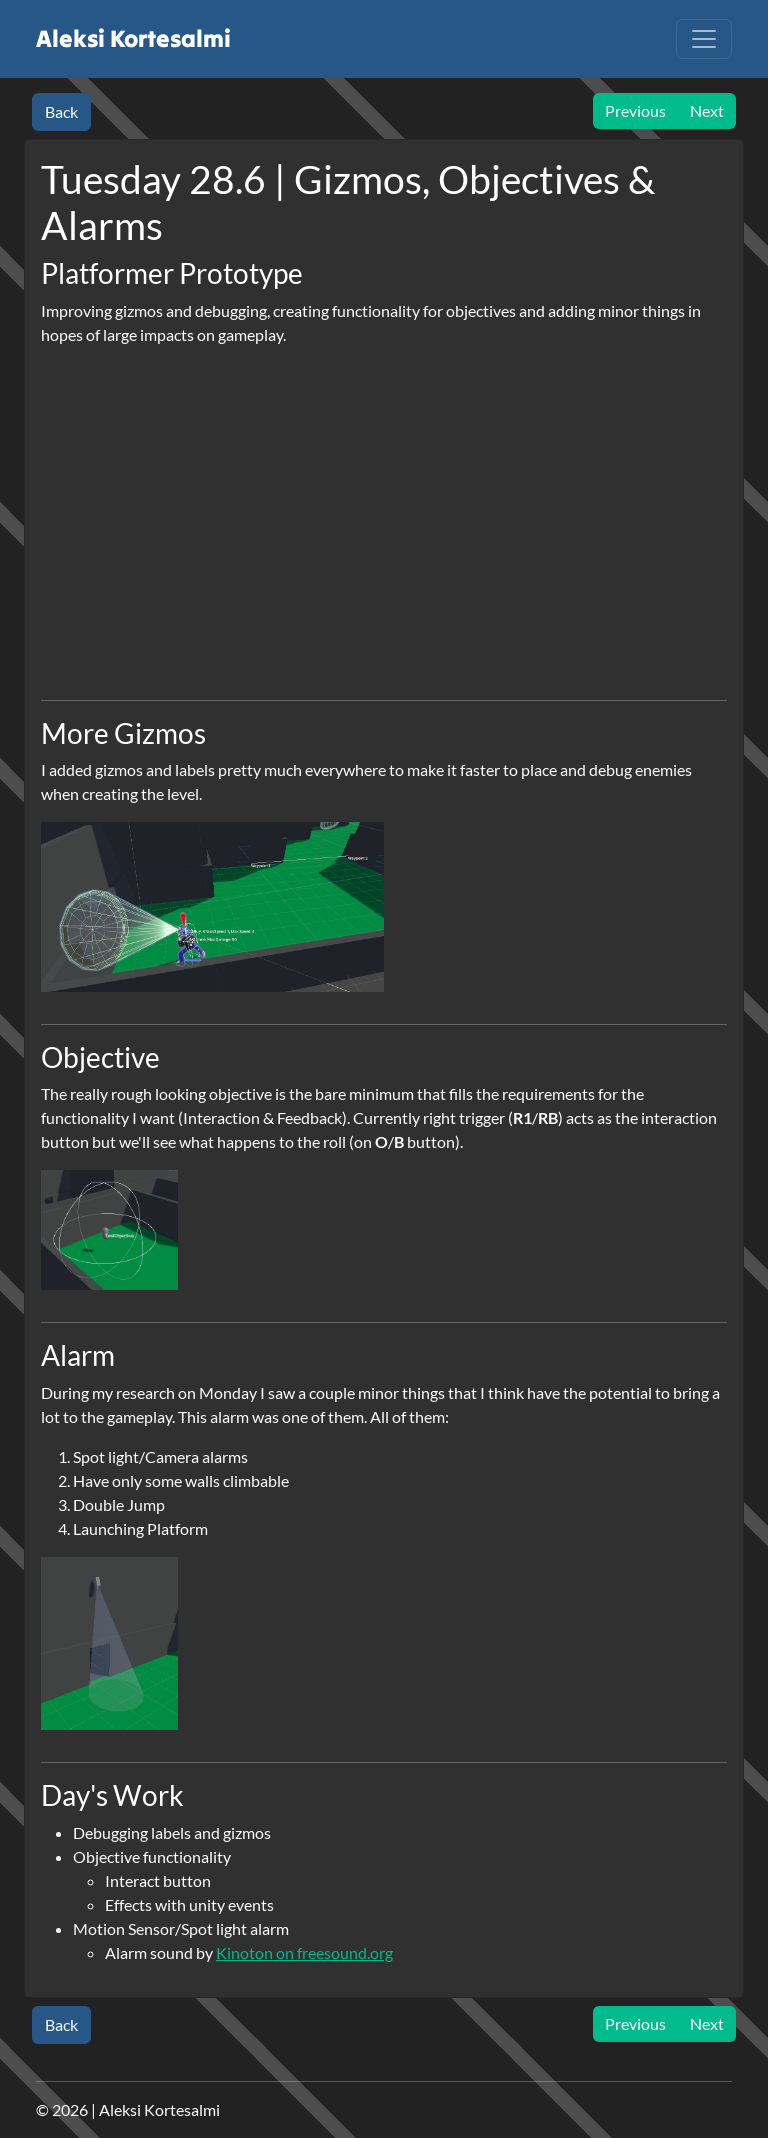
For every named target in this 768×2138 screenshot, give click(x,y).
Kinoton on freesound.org (304, 1952)
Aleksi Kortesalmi (132, 38)
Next (707, 110)
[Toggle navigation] (704, 39)
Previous (635, 110)
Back (61, 111)
